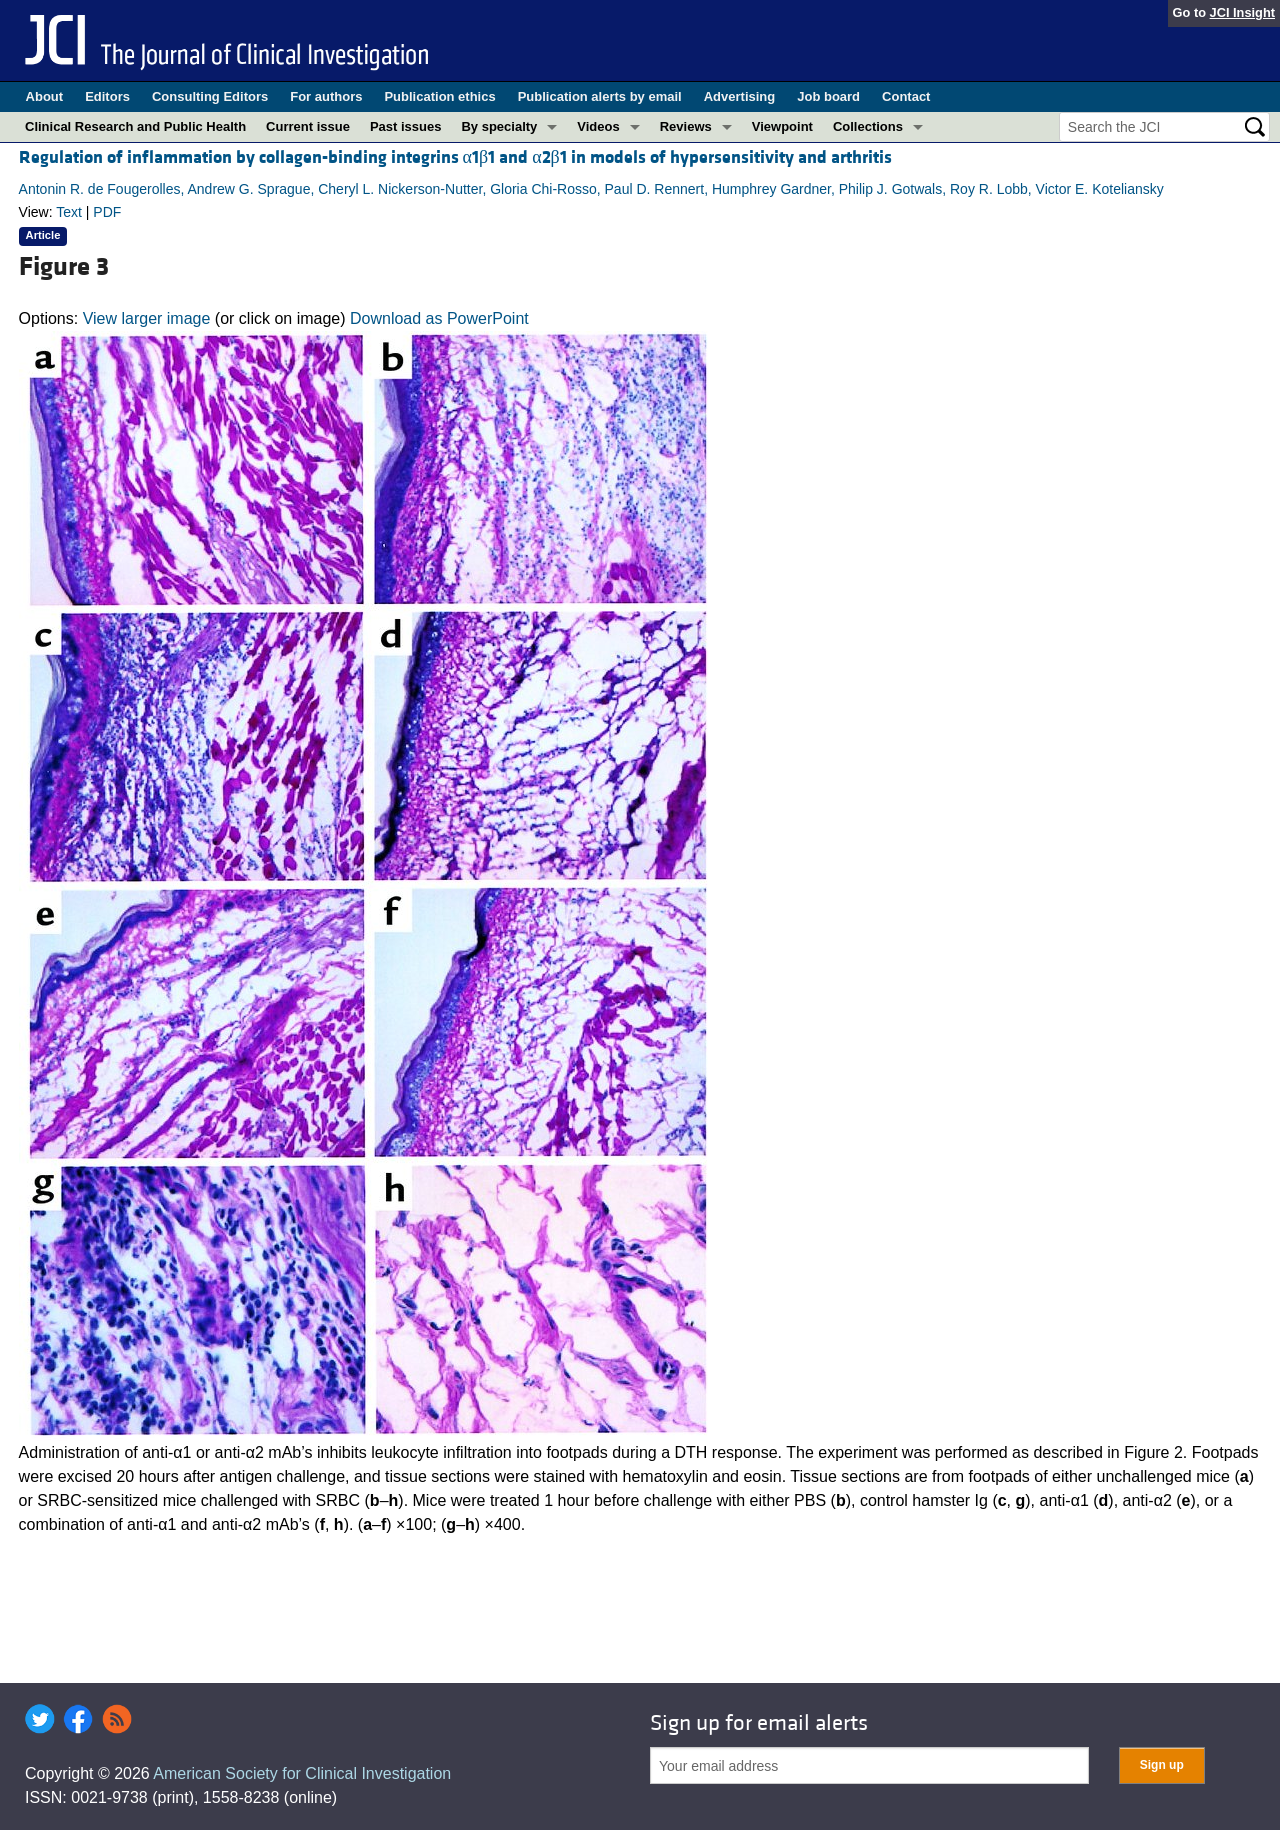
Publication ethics (439, 96)
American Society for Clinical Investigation (302, 1773)
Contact (906, 96)
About (45, 96)
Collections (868, 126)
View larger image (147, 318)
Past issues (406, 126)
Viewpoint (782, 126)
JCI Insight (1242, 12)
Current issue (308, 126)
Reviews (686, 126)
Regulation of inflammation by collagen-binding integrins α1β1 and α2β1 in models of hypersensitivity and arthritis (455, 157)
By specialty (499, 126)
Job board (828, 96)
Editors (107, 96)
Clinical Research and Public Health (135, 126)
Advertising (740, 96)
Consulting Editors (210, 96)
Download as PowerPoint (439, 318)
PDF (107, 212)
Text (69, 212)
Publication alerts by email (600, 96)
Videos (598, 126)
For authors (326, 96)
